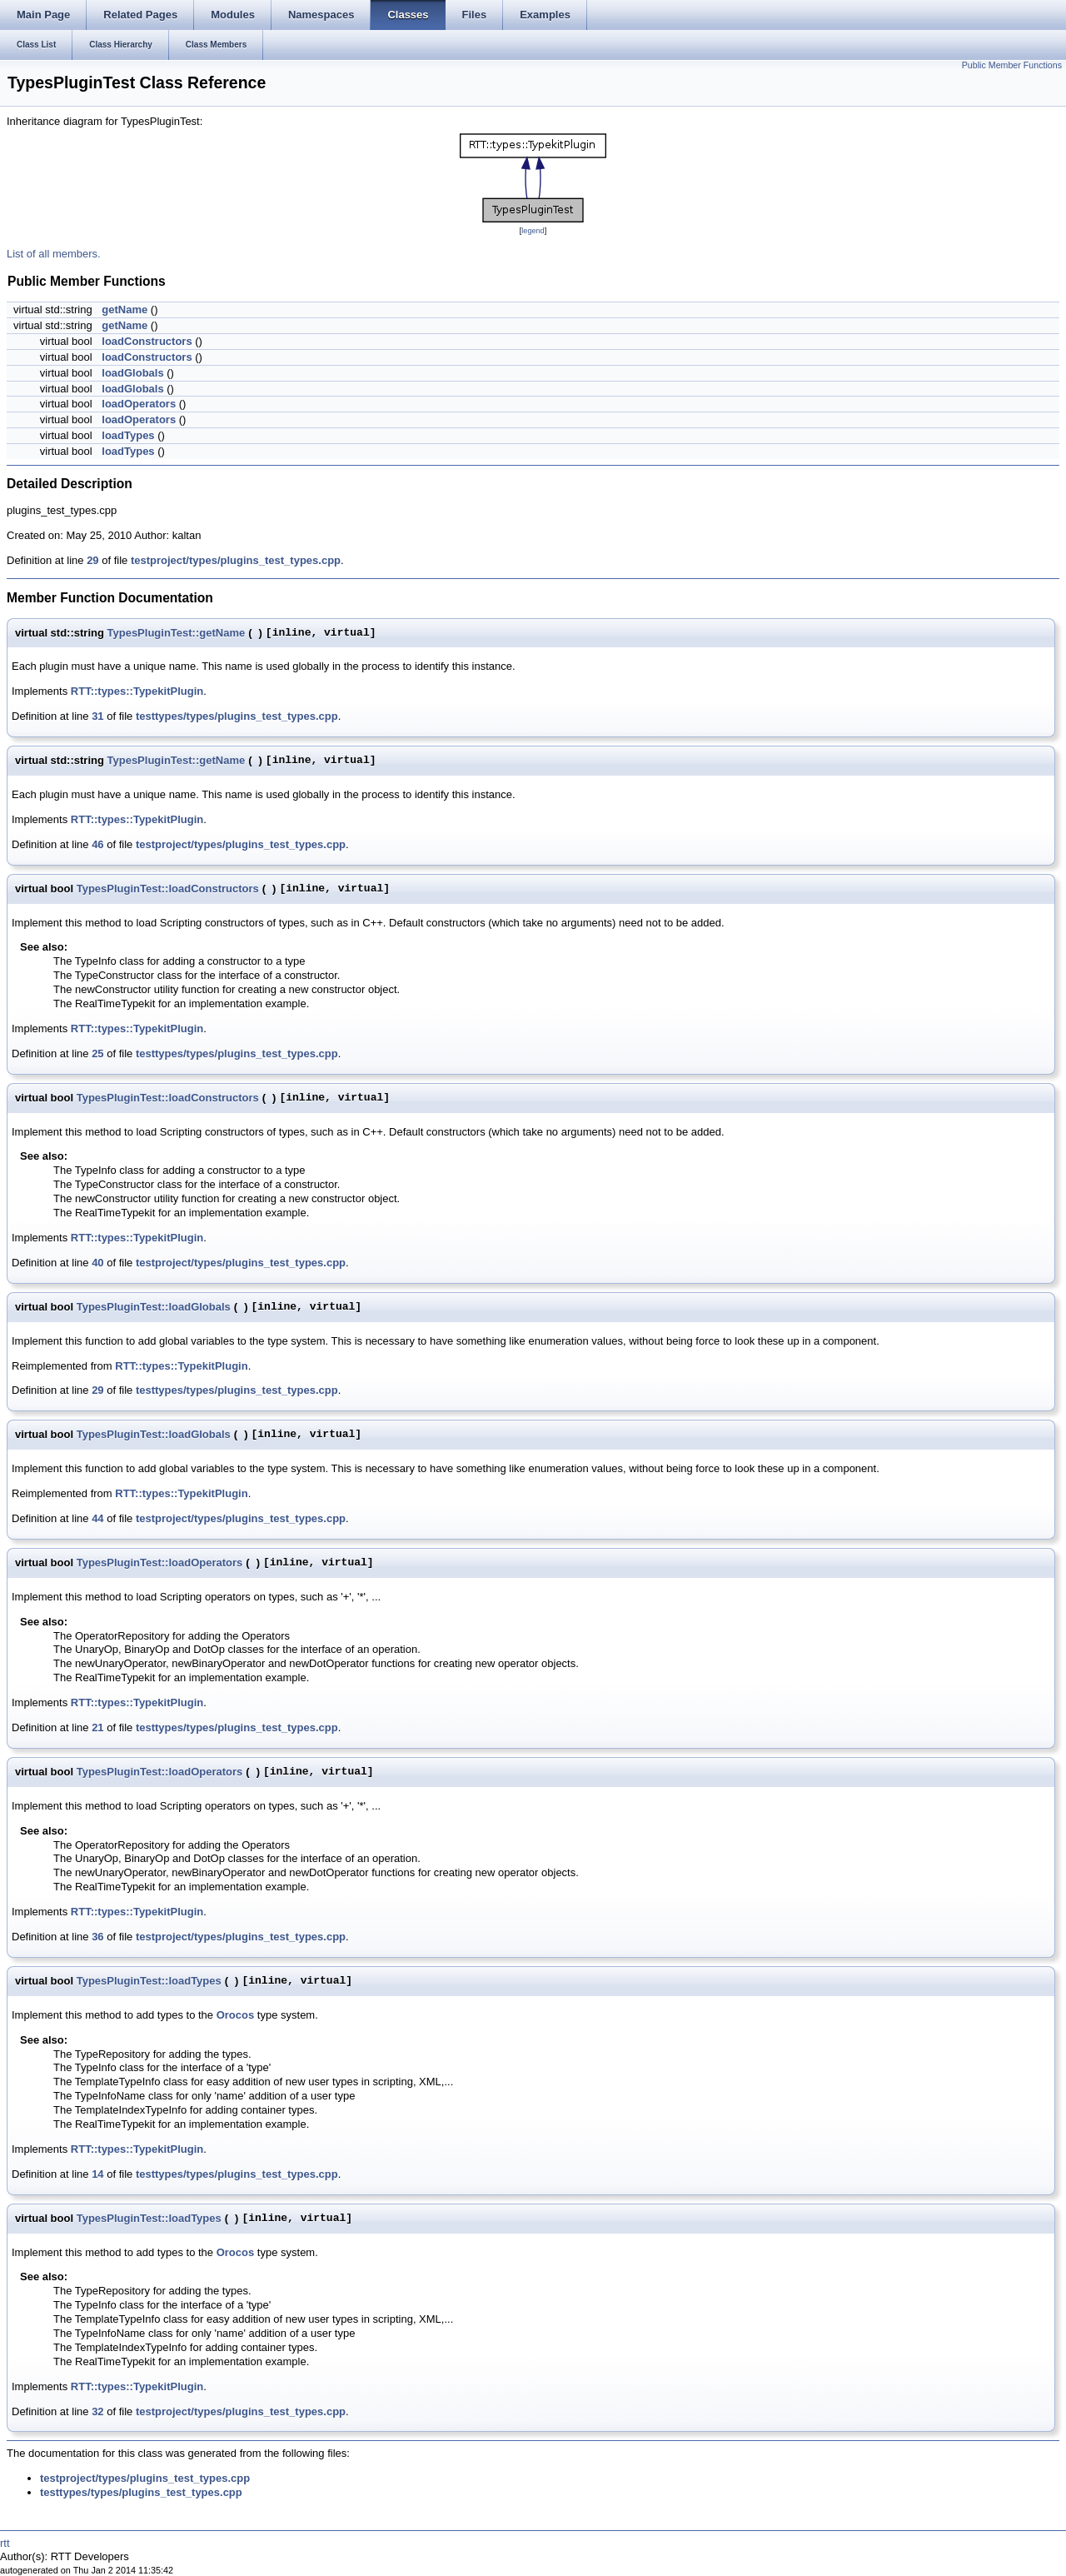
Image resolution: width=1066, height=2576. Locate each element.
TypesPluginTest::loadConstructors (168, 888)
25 (97, 1053)
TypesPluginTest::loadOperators (160, 1562)
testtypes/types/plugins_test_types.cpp (237, 716)
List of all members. (54, 253)
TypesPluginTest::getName (176, 633)
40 (97, 1262)
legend (532, 231)
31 (97, 716)
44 (97, 1518)
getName (124, 309)
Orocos (236, 2015)
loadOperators (139, 403)
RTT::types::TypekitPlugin (137, 691)
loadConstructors (147, 341)
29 (92, 560)
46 (97, 844)
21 (97, 1727)
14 (97, 2174)
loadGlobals (132, 373)
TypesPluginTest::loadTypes (149, 1980)
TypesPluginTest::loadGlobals (154, 1306)
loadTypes (128, 435)
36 (97, 1936)
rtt (5, 2543)
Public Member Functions (1012, 65)
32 (97, 2411)
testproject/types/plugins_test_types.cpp (236, 560)
